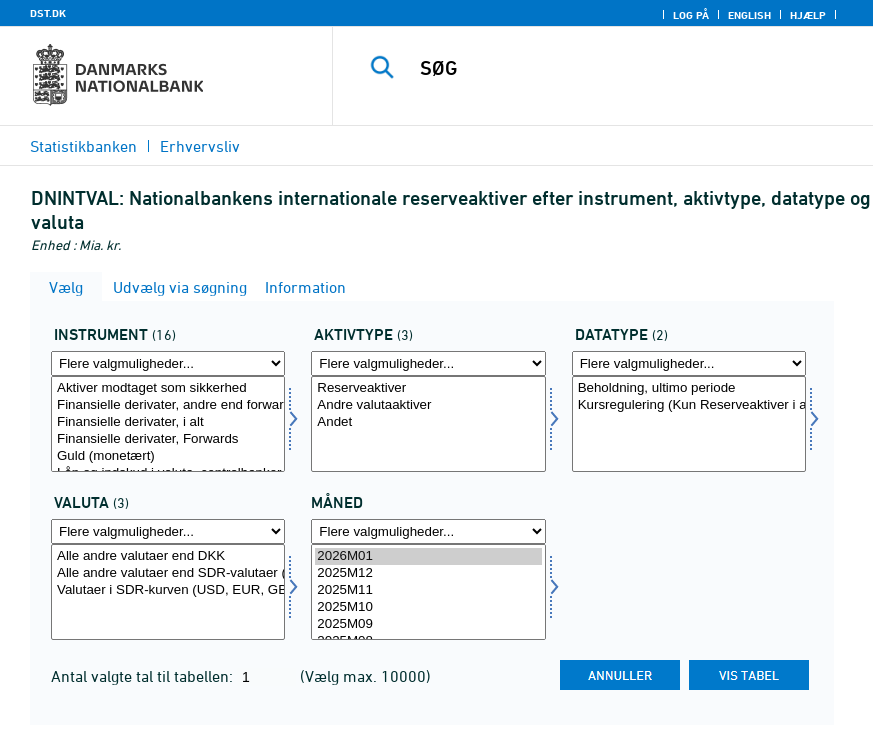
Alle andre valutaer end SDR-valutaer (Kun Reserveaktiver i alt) (168, 573)
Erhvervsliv (200, 146)
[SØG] (625, 68)
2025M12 (428, 573)
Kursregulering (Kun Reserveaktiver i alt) (689, 405)
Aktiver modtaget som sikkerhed (168, 388)
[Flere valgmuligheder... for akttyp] (428, 363)
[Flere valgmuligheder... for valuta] (168, 531)
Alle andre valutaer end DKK (168, 556)
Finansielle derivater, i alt (168, 422)
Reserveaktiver (428, 388)
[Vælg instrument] (168, 424)
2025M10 (428, 607)
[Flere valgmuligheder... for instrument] (168, 363)
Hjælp (808, 15)
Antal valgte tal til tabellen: (144, 676)
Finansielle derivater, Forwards (168, 439)
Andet (428, 422)
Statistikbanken (83, 146)
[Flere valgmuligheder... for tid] (428, 531)
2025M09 (428, 624)
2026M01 (428, 556)
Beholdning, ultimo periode (689, 388)
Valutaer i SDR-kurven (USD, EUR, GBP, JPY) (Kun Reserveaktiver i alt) (168, 590)
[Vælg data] (689, 424)
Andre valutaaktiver (428, 405)
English (749, 15)
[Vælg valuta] (168, 592)
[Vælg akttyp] (428, 424)
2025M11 (428, 590)
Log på (691, 15)
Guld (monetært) (168, 456)
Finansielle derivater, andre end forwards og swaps (168, 405)
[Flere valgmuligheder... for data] (689, 363)
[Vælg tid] (428, 592)
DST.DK (48, 13)
